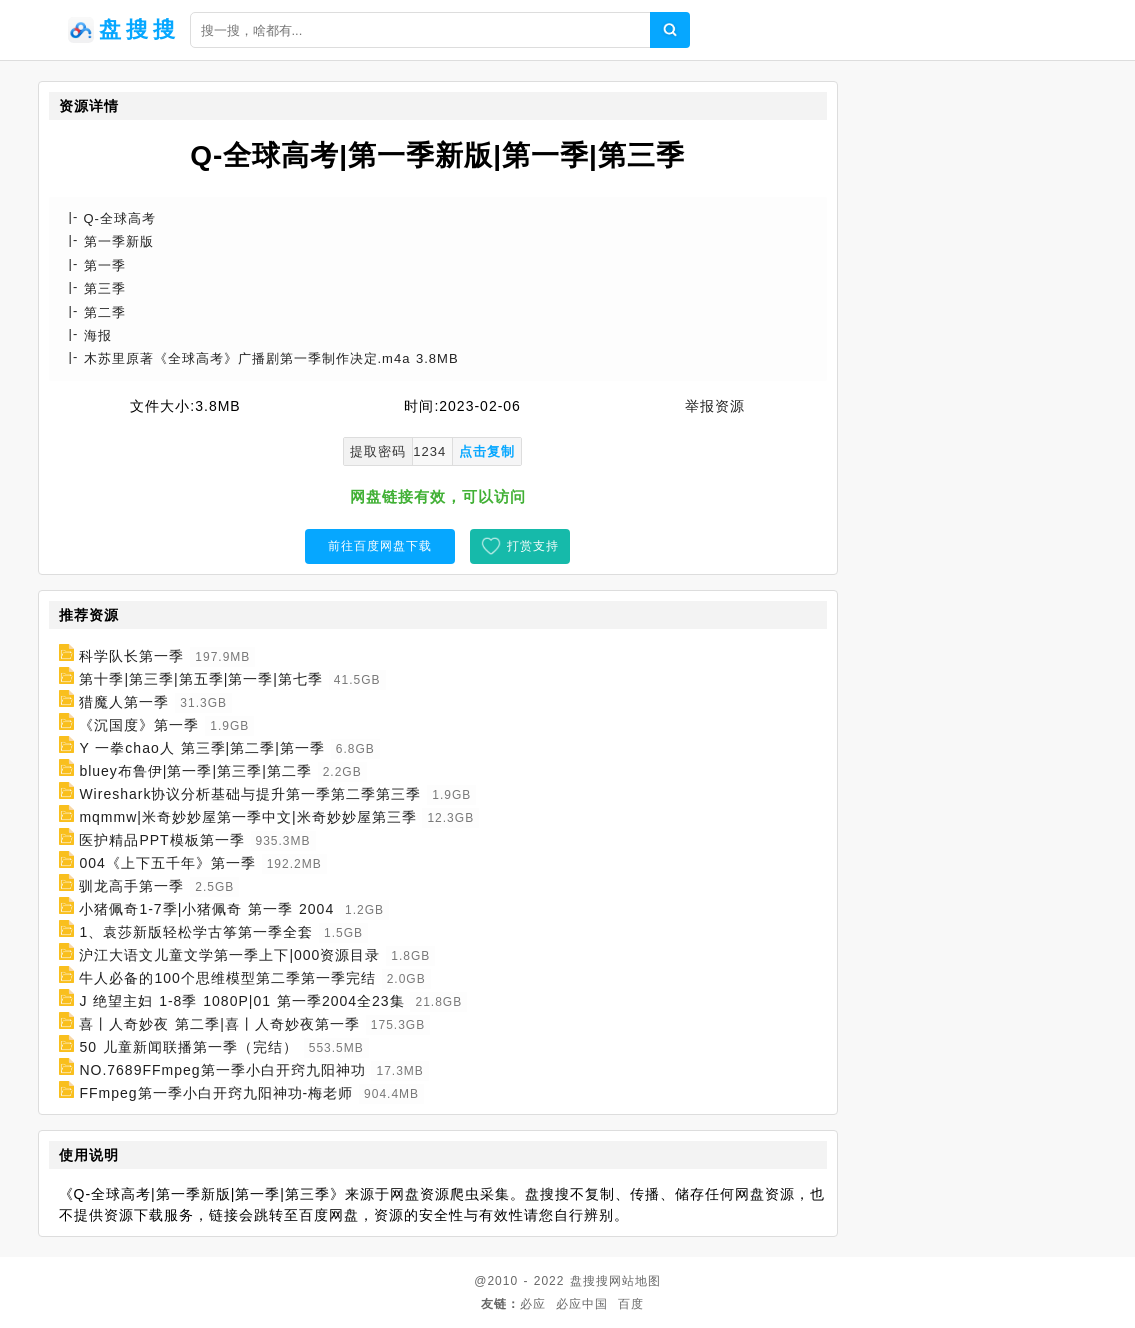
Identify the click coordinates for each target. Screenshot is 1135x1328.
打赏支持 (533, 546)
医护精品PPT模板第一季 (161, 840)
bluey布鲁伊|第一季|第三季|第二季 (195, 771)
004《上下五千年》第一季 (167, 863)
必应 (533, 1304)
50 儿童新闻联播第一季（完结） (188, 1047)
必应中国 (582, 1304)
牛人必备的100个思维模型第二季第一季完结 (227, 978)
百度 (631, 1304)
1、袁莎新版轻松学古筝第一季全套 (196, 932)
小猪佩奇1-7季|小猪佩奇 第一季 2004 (206, 909)
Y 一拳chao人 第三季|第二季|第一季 (202, 748)
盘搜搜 (589, 1281)
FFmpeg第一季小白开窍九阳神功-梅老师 (216, 1093)
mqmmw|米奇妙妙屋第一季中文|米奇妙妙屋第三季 (247, 817)
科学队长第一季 (131, 656)
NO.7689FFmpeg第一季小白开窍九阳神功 (222, 1070)
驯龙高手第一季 (131, 886)
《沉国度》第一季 (139, 725)
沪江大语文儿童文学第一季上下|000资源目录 (229, 955)
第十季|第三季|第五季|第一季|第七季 (201, 679)
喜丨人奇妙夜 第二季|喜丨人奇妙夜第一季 (219, 1024)
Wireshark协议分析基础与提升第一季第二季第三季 (250, 794)
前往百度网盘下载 (380, 546)
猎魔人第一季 (124, 702)
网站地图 (635, 1281)
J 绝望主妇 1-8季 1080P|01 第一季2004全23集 (241, 1001)
